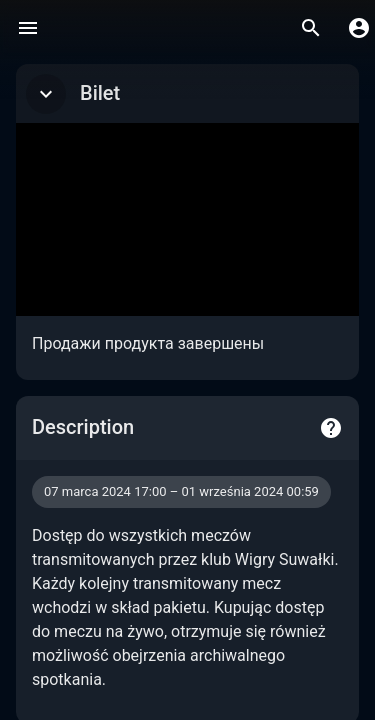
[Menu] (28, 28)
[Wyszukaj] (311, 28)
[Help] (331, 428)
